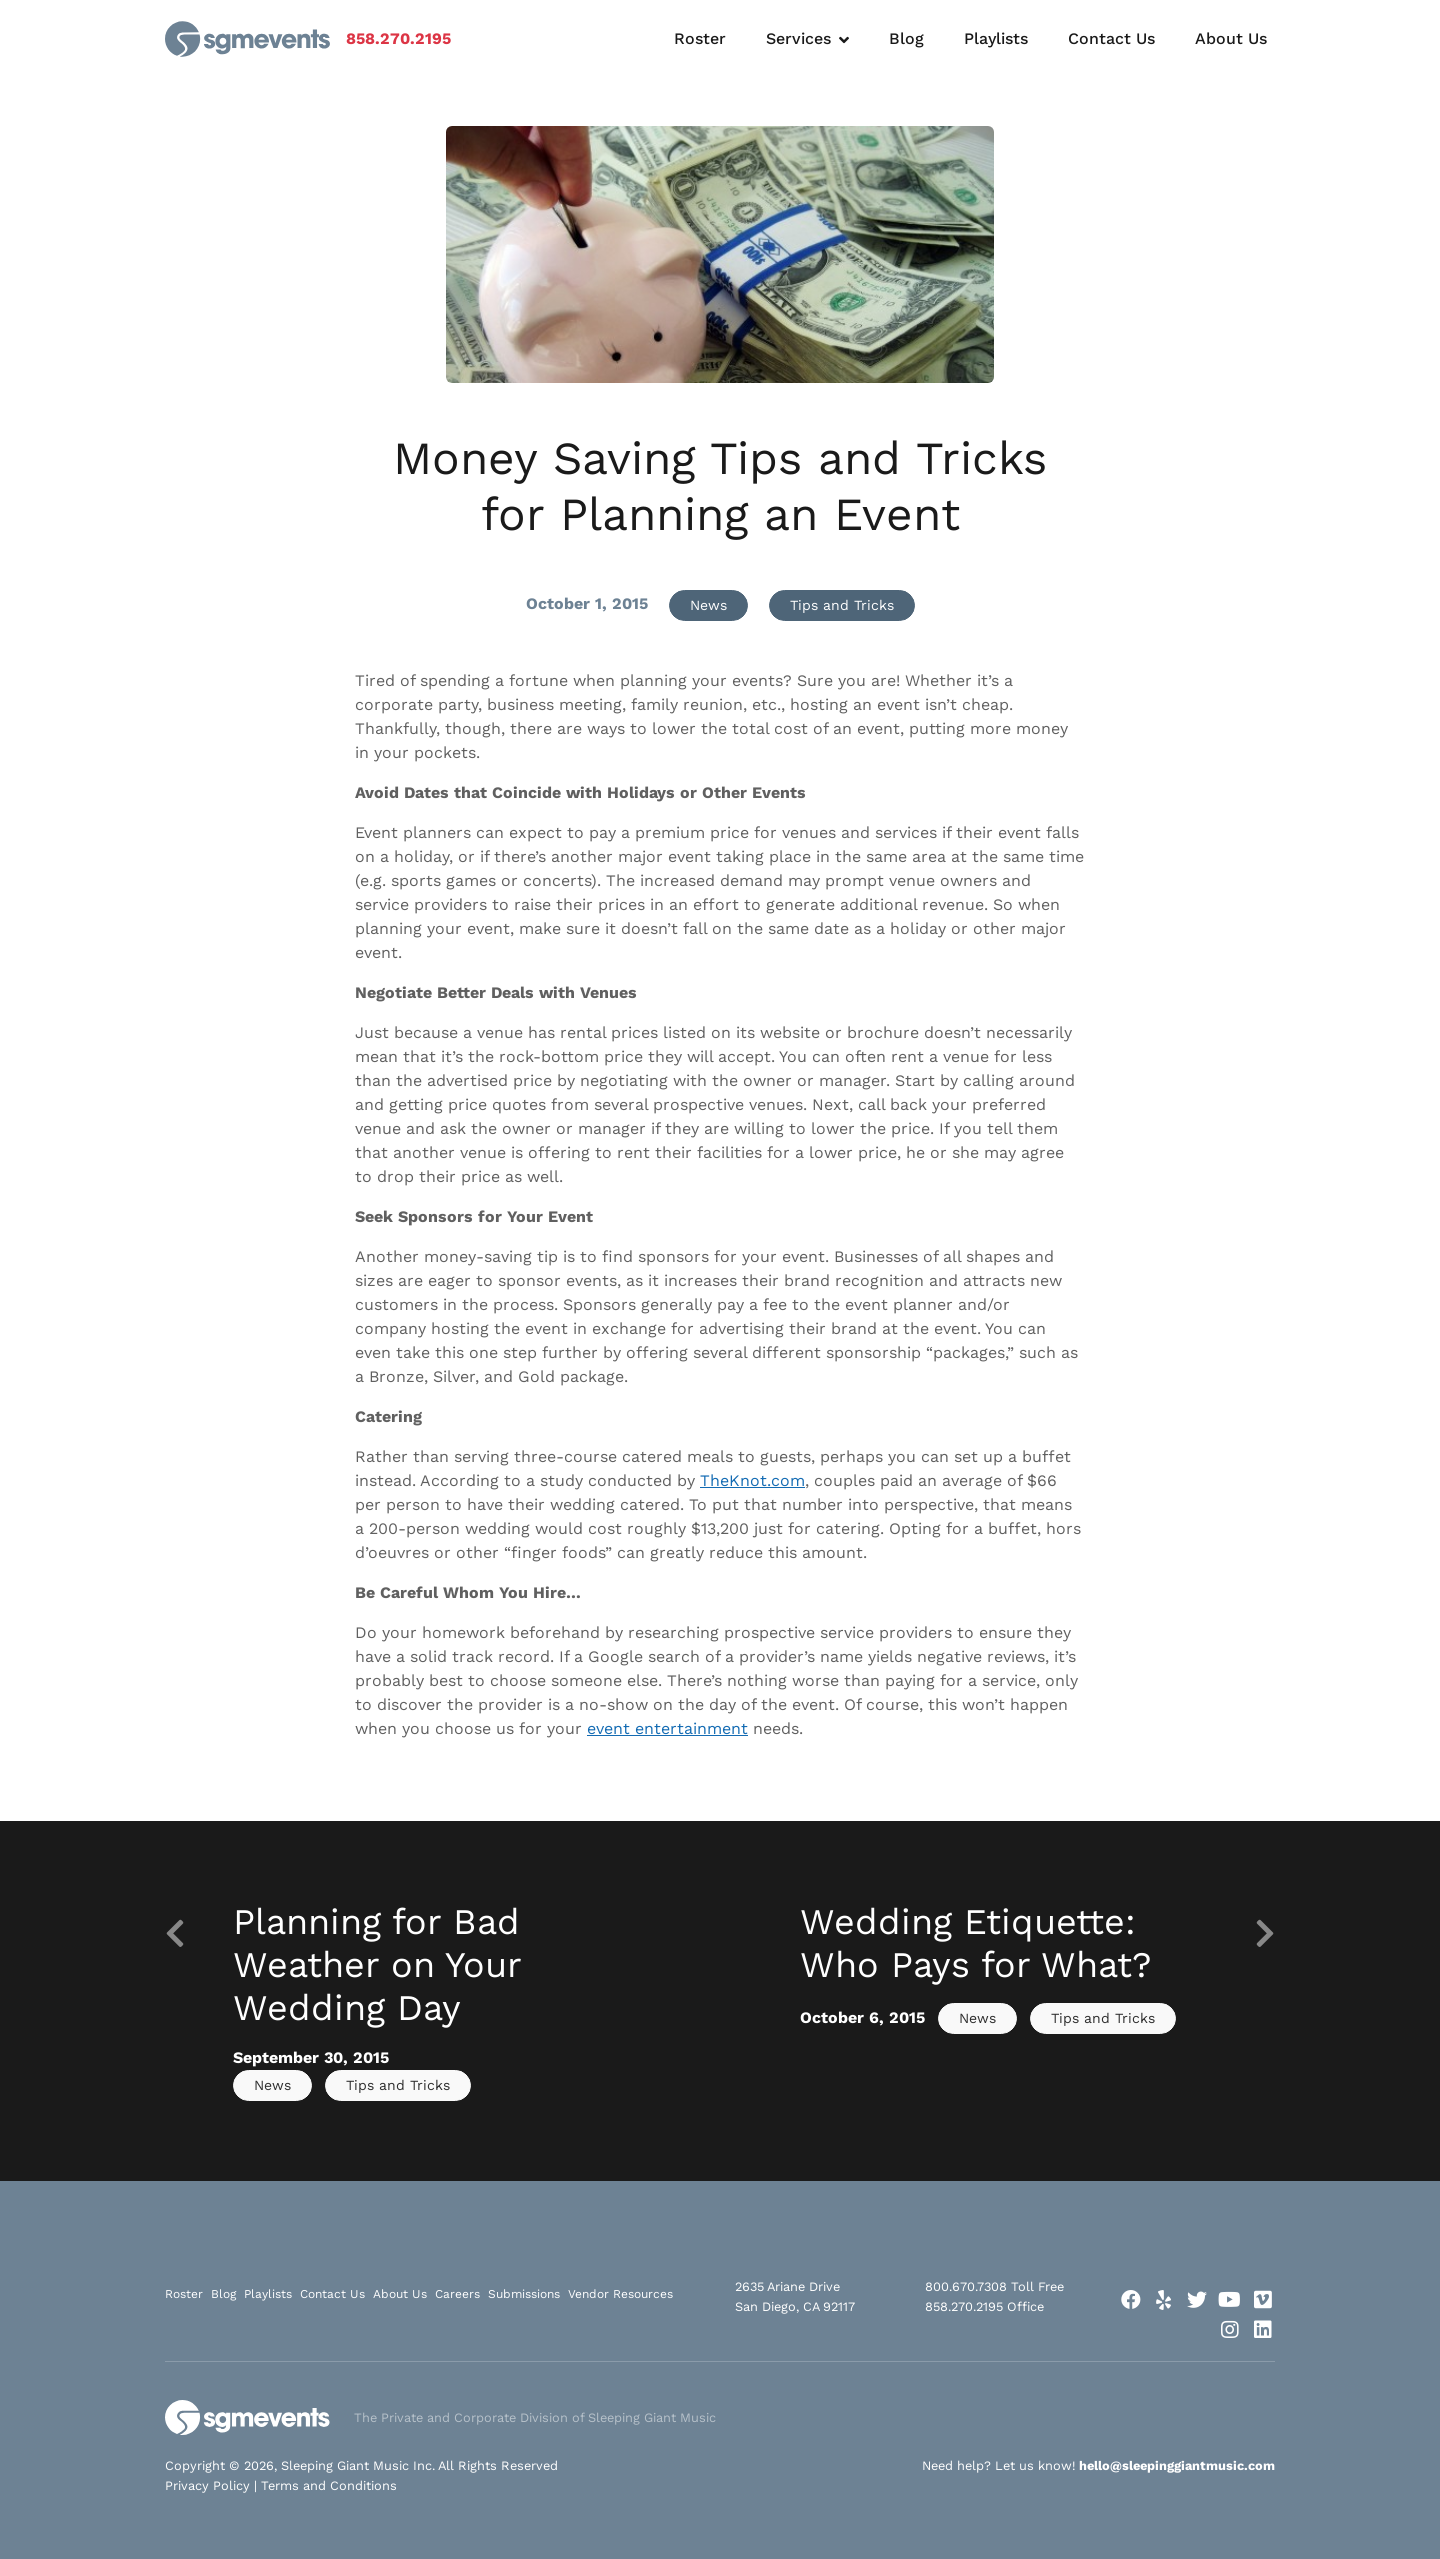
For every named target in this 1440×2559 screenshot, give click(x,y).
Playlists (996, 38)
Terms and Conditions (329, 2485)
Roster (700, 38)
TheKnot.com (752, 1480)
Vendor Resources (620, 2294)
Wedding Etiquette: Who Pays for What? (976, 1943)
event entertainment (667, 1728)
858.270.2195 (398, 38)
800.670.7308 (966, 2286)
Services (798, 38)
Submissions (524, 2294)
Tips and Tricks (842, 605)
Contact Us (1111, 38)
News (708, 605)
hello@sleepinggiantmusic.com (1177, 2465)
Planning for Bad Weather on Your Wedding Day (377, 1965)
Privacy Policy (207, 2485)
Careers (457, 2294)
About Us (1231, 38)
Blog (906, 38)
